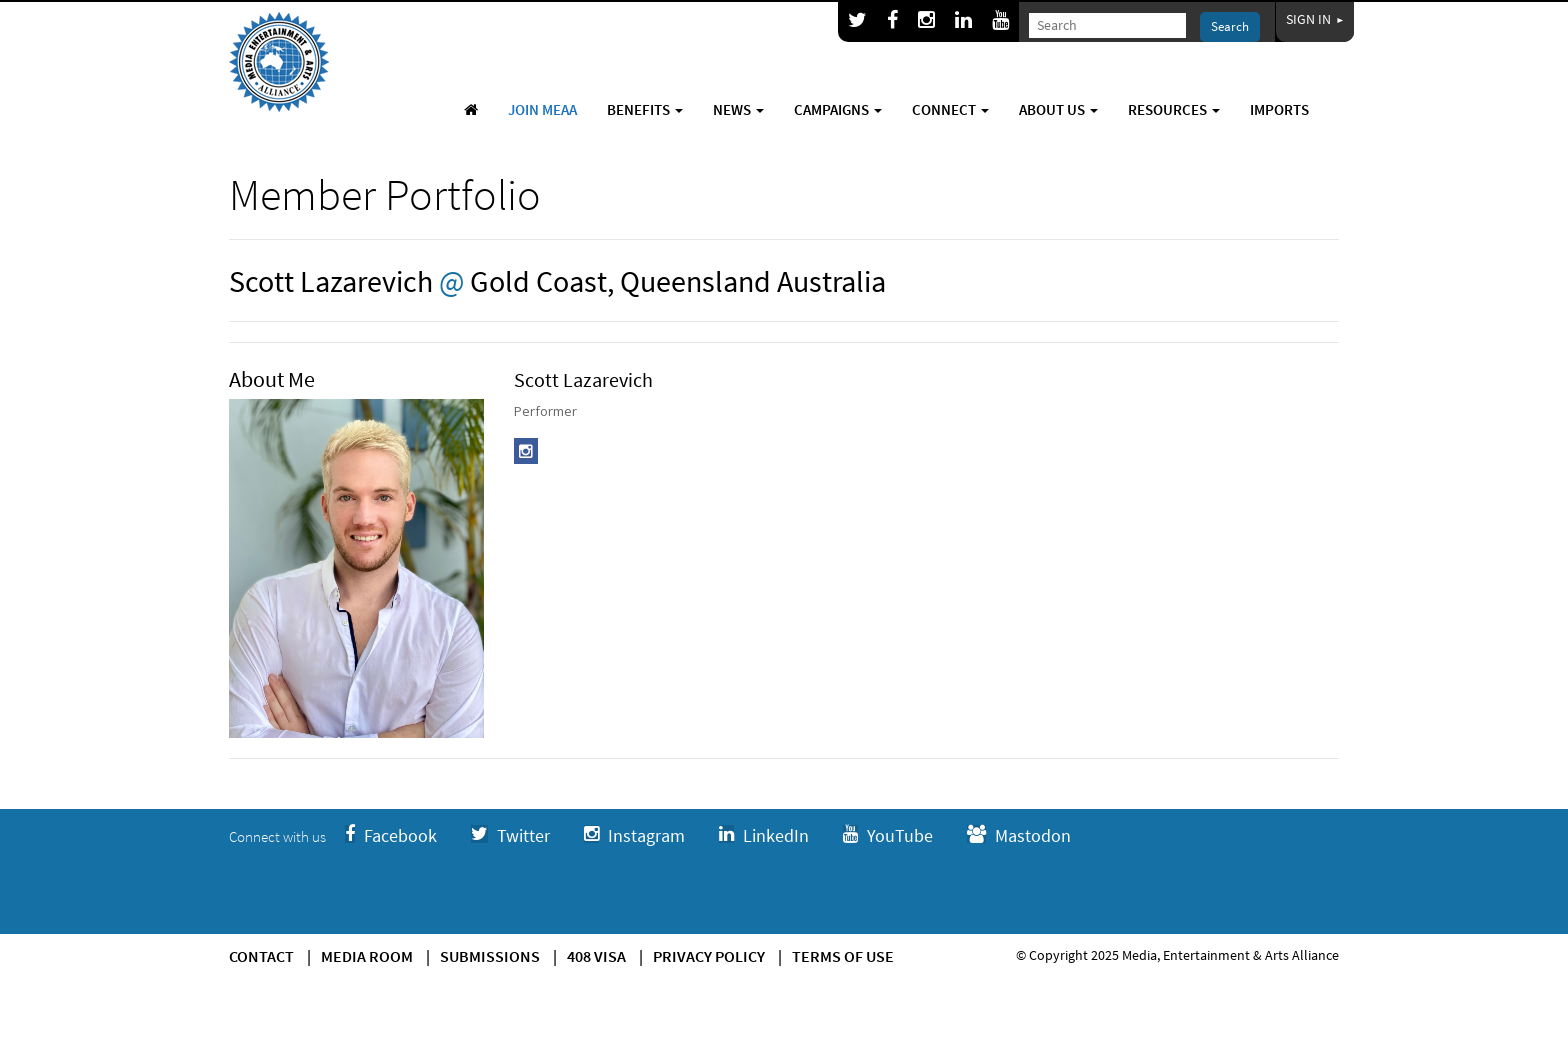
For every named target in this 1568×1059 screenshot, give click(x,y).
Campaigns (838, 109)
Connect (950, 109)
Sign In (1315, 19)
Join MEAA (542, 109)
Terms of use (843, 956)
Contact (261, 956)
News (738, 109)
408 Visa (596, 956)
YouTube (888, 835)
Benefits (645, 109)
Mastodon (1019, 835)
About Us (1058, 109)
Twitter (510, 835)
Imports (1279, 109)
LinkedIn (764, 835)
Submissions (490, 956)
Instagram (634, 835)
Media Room (367, 956)
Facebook (391, 835)
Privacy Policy (709, 956)
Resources (1174, 109)
